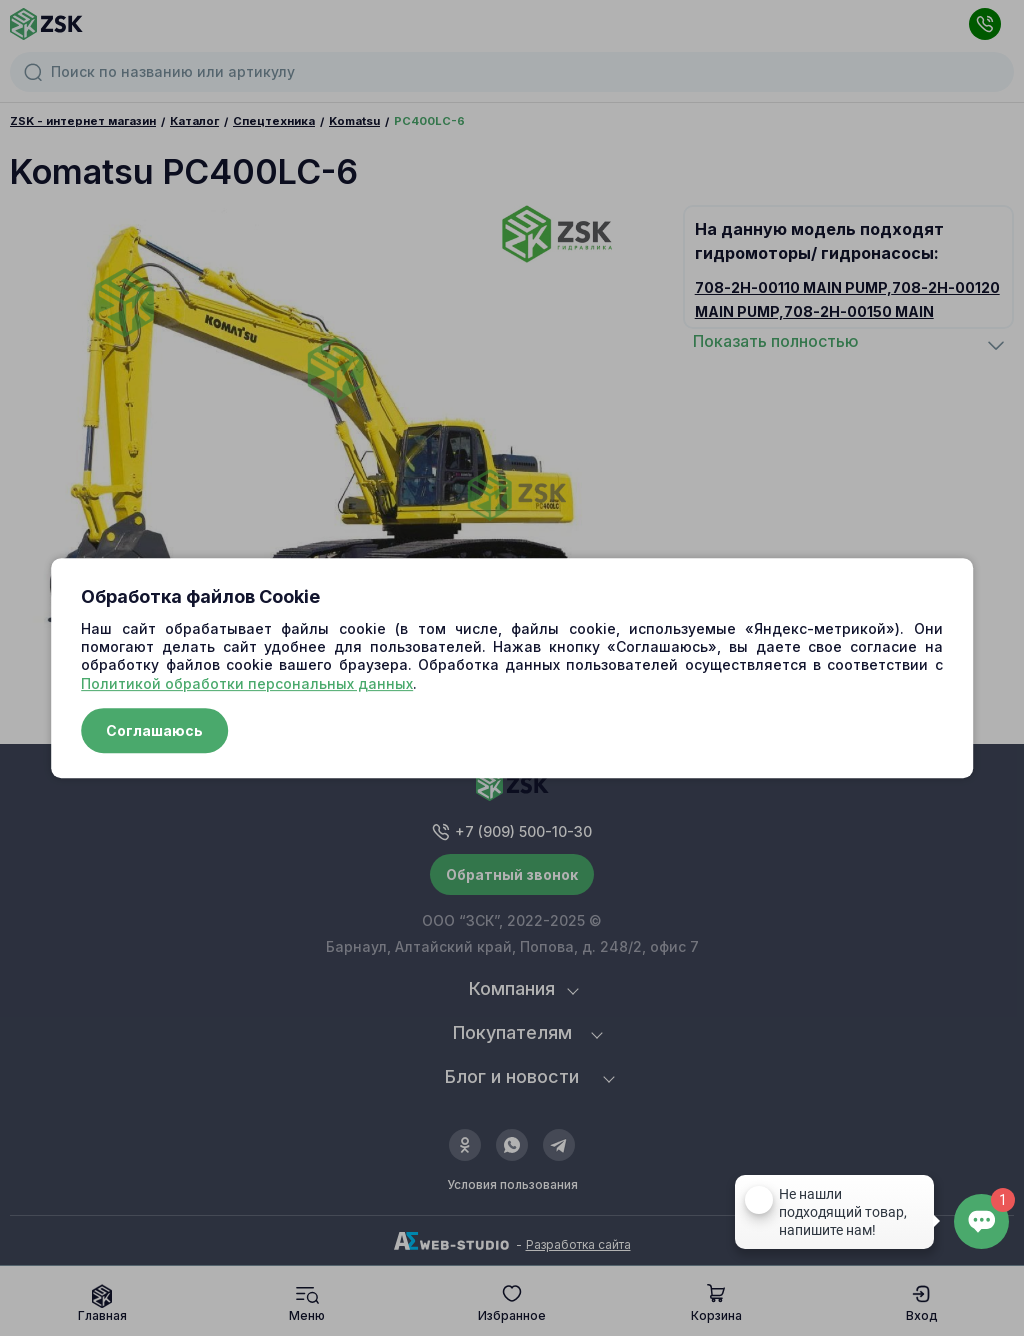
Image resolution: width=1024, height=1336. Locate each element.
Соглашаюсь (154, 730)
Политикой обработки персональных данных (247, 683)
